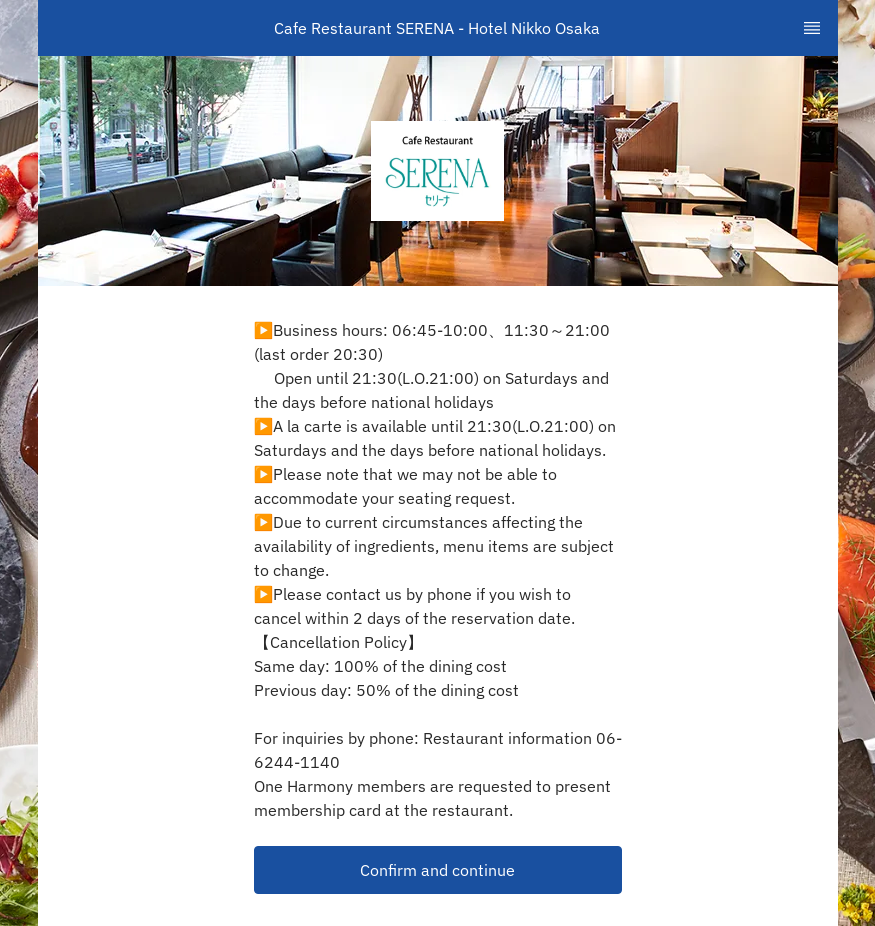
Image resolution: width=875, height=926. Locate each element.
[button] (438, 870)
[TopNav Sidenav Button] (812, 28)
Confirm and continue (437, 870)
